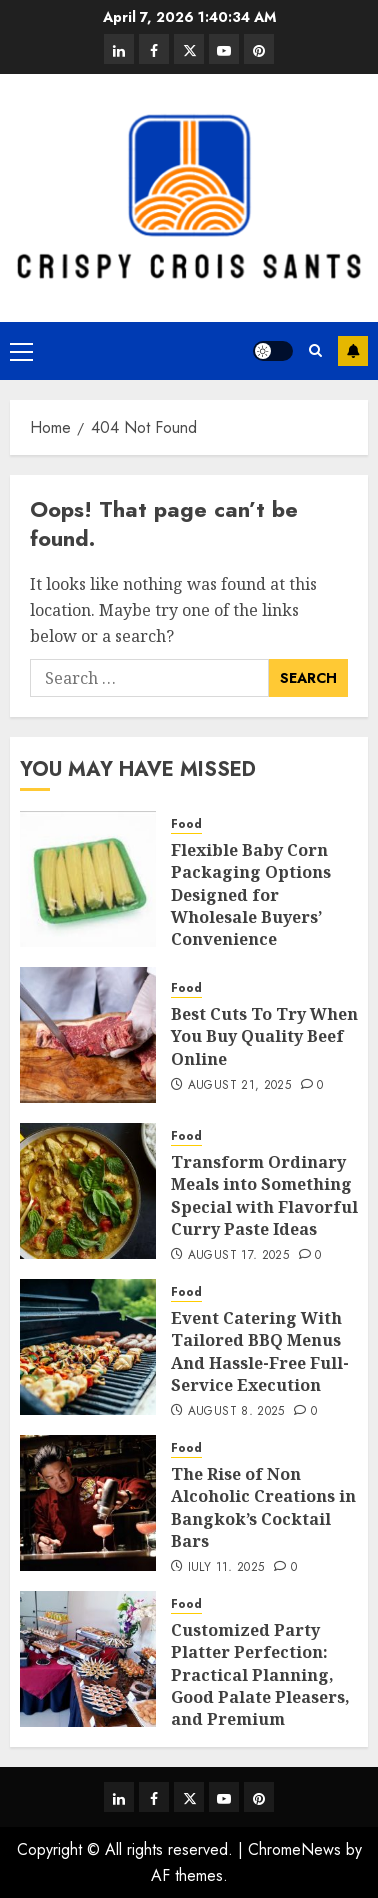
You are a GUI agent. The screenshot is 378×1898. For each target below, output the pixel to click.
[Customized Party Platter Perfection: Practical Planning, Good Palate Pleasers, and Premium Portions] (88, 1659)
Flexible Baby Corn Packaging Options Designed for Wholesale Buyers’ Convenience (251, 895)
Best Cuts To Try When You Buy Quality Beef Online (264, 1036)
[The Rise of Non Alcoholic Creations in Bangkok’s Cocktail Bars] (88, 1503)
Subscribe (353, 351)
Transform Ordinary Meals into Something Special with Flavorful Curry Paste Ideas (264, 1195)
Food (186, 824)
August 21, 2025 (239, 1086)
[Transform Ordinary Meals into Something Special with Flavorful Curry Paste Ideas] (88, 1191)
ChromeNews (294, 1849)
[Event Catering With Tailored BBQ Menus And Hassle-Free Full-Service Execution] (88, 1347)
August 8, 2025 (236, 1412)
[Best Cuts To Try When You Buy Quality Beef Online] (88, 1035)
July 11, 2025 (226, 1568)
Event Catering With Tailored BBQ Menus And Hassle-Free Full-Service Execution (260, 1351)
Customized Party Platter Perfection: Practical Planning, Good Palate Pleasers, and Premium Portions (260, 1686)
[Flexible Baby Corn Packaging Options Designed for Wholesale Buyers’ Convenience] (88, 879)
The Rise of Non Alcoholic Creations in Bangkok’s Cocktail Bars (263, 1507)
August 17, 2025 (238, 1256)
